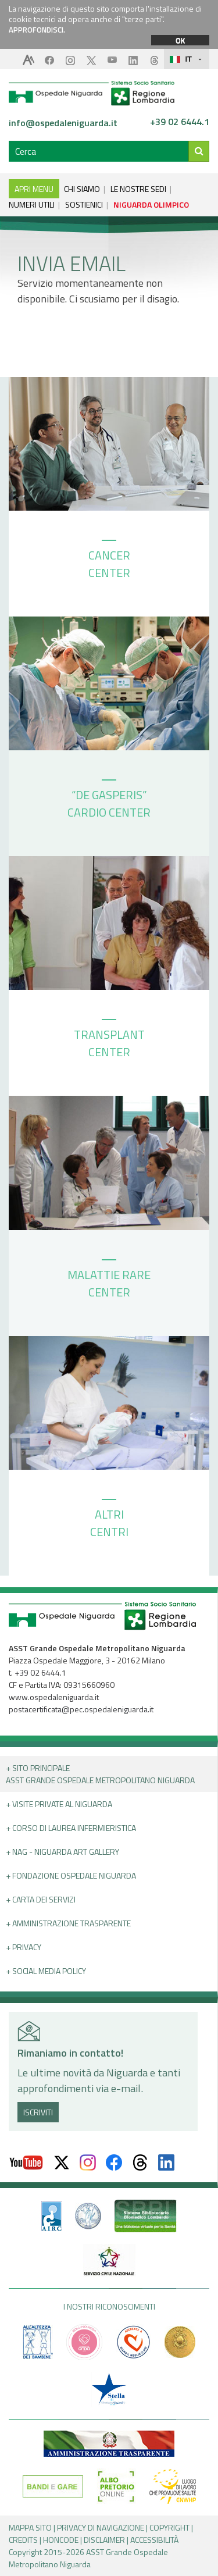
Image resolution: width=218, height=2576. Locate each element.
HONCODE (60, 2540)
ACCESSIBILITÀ (154, 2540)
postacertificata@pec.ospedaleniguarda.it (81, 1709)
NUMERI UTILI (32, 204)
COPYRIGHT (169, 2527)
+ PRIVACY (23, 1947)
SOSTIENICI (84, 204)
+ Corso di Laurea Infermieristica (71, 1828)
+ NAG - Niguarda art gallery (62, 1851)
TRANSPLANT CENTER (109, 1040)
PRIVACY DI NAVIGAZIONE (100, 2527)
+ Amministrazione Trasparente (68, 1923)
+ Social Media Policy (46, 1971)
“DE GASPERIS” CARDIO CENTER (109, 800)
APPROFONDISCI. (37, 29)
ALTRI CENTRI (109, 1520)
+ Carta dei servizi (41, 1899)
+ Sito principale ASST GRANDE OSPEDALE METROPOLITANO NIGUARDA (100, 1774)
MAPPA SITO (30, 2527)
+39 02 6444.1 (179, 122)
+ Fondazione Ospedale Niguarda (71, 1875)
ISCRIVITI (38, 2112)
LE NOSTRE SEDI (138, 189)
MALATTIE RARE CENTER (109, 1280)
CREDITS (23, 2540)
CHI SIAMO (82, 189)
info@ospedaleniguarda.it (63, 123)
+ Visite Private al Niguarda (59, 1804)
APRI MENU (34, 189)
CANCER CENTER (109, 561)
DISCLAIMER (104, 2540)
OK (180, 40)
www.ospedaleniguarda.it (54, 1697)
